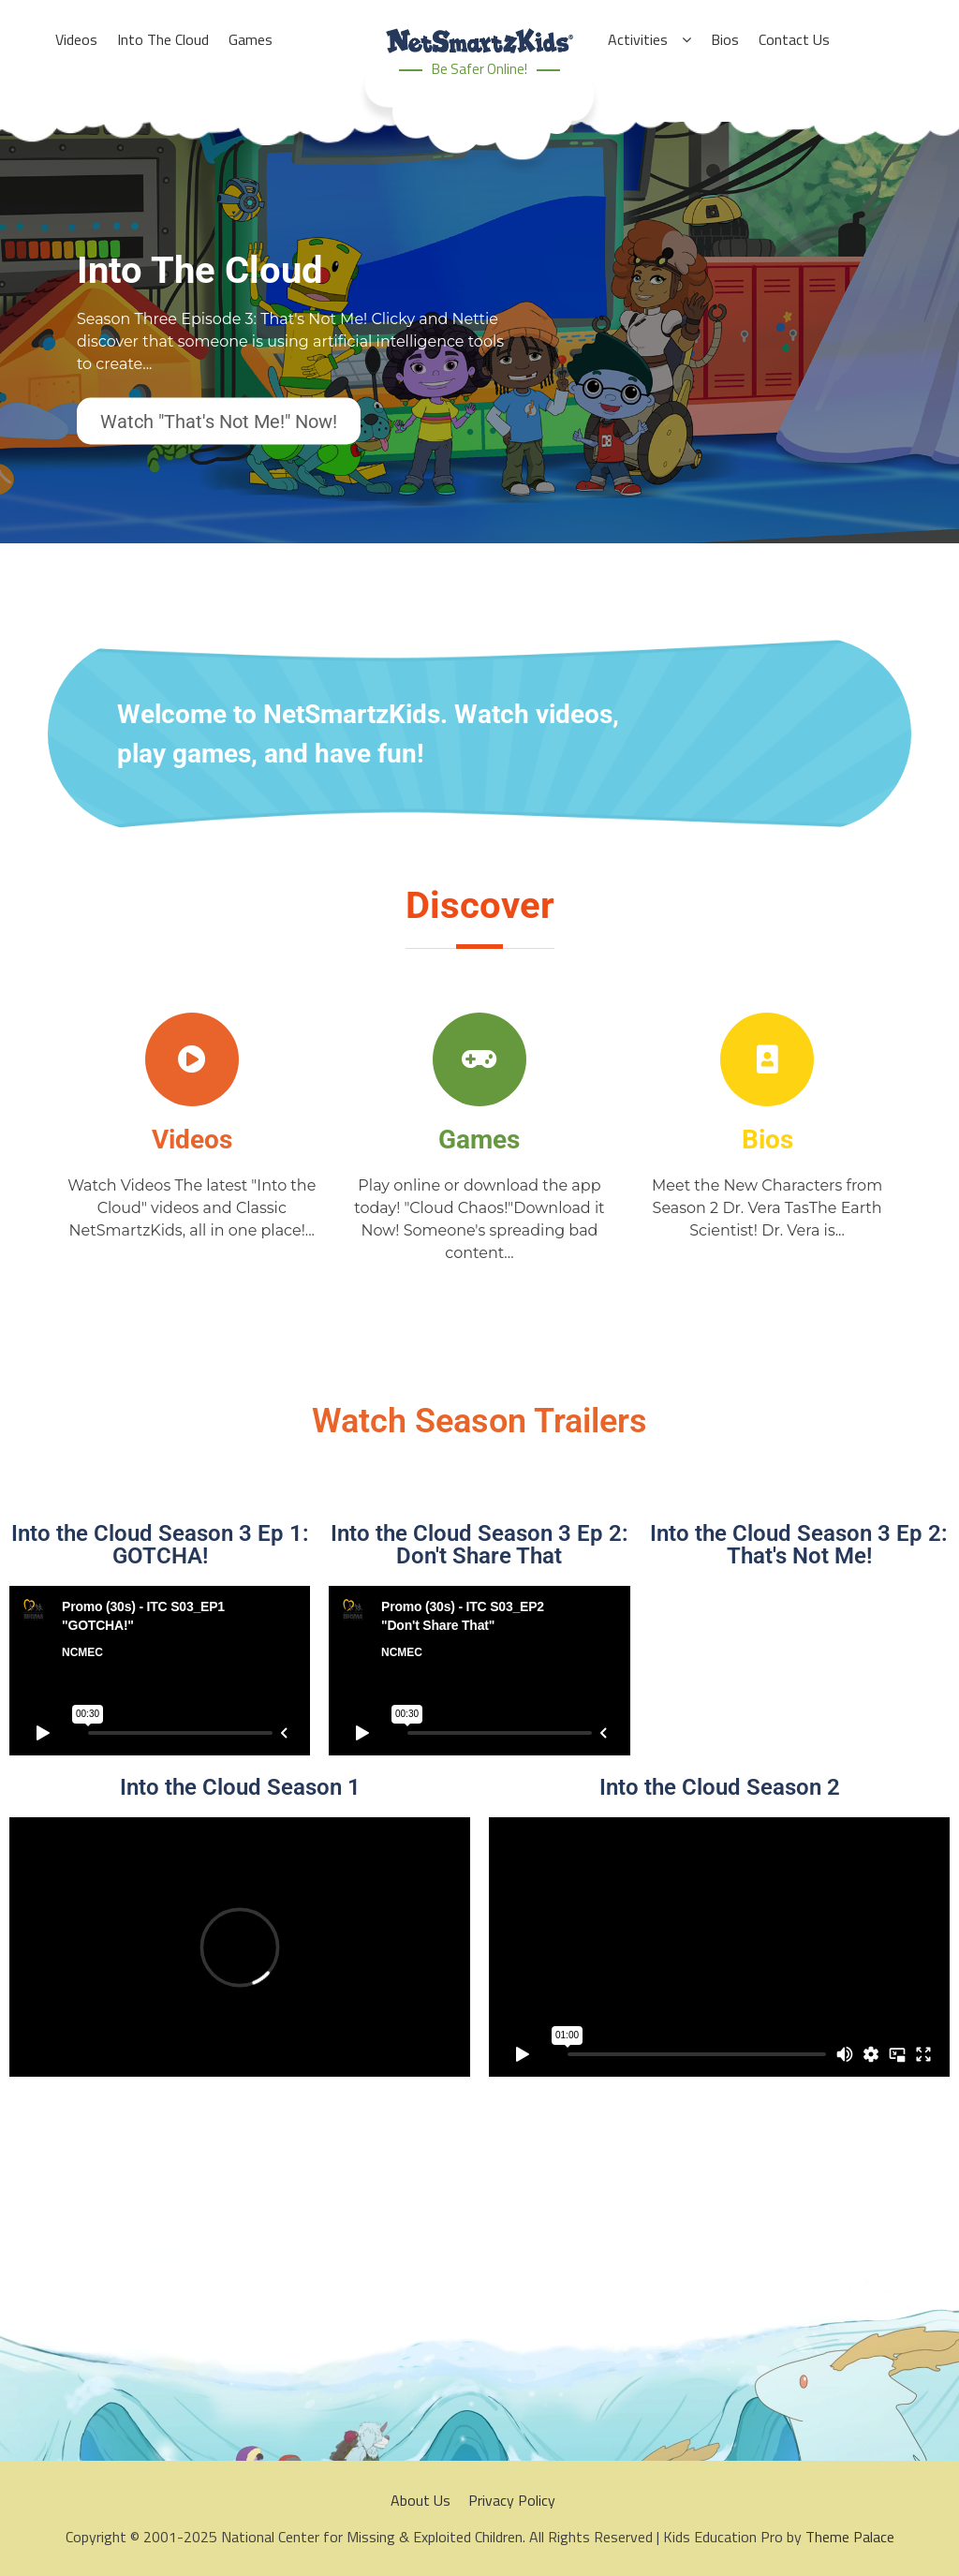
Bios (767, 1139)
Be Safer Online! (479, 69)
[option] (479, 356)
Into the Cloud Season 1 (240, 1787)
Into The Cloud (200, 270)
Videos (192, 1139)
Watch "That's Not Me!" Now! (218, 421)
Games (479, 1139)
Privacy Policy (511, 2500)
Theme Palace (849, 2536)
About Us (420, 2500)
